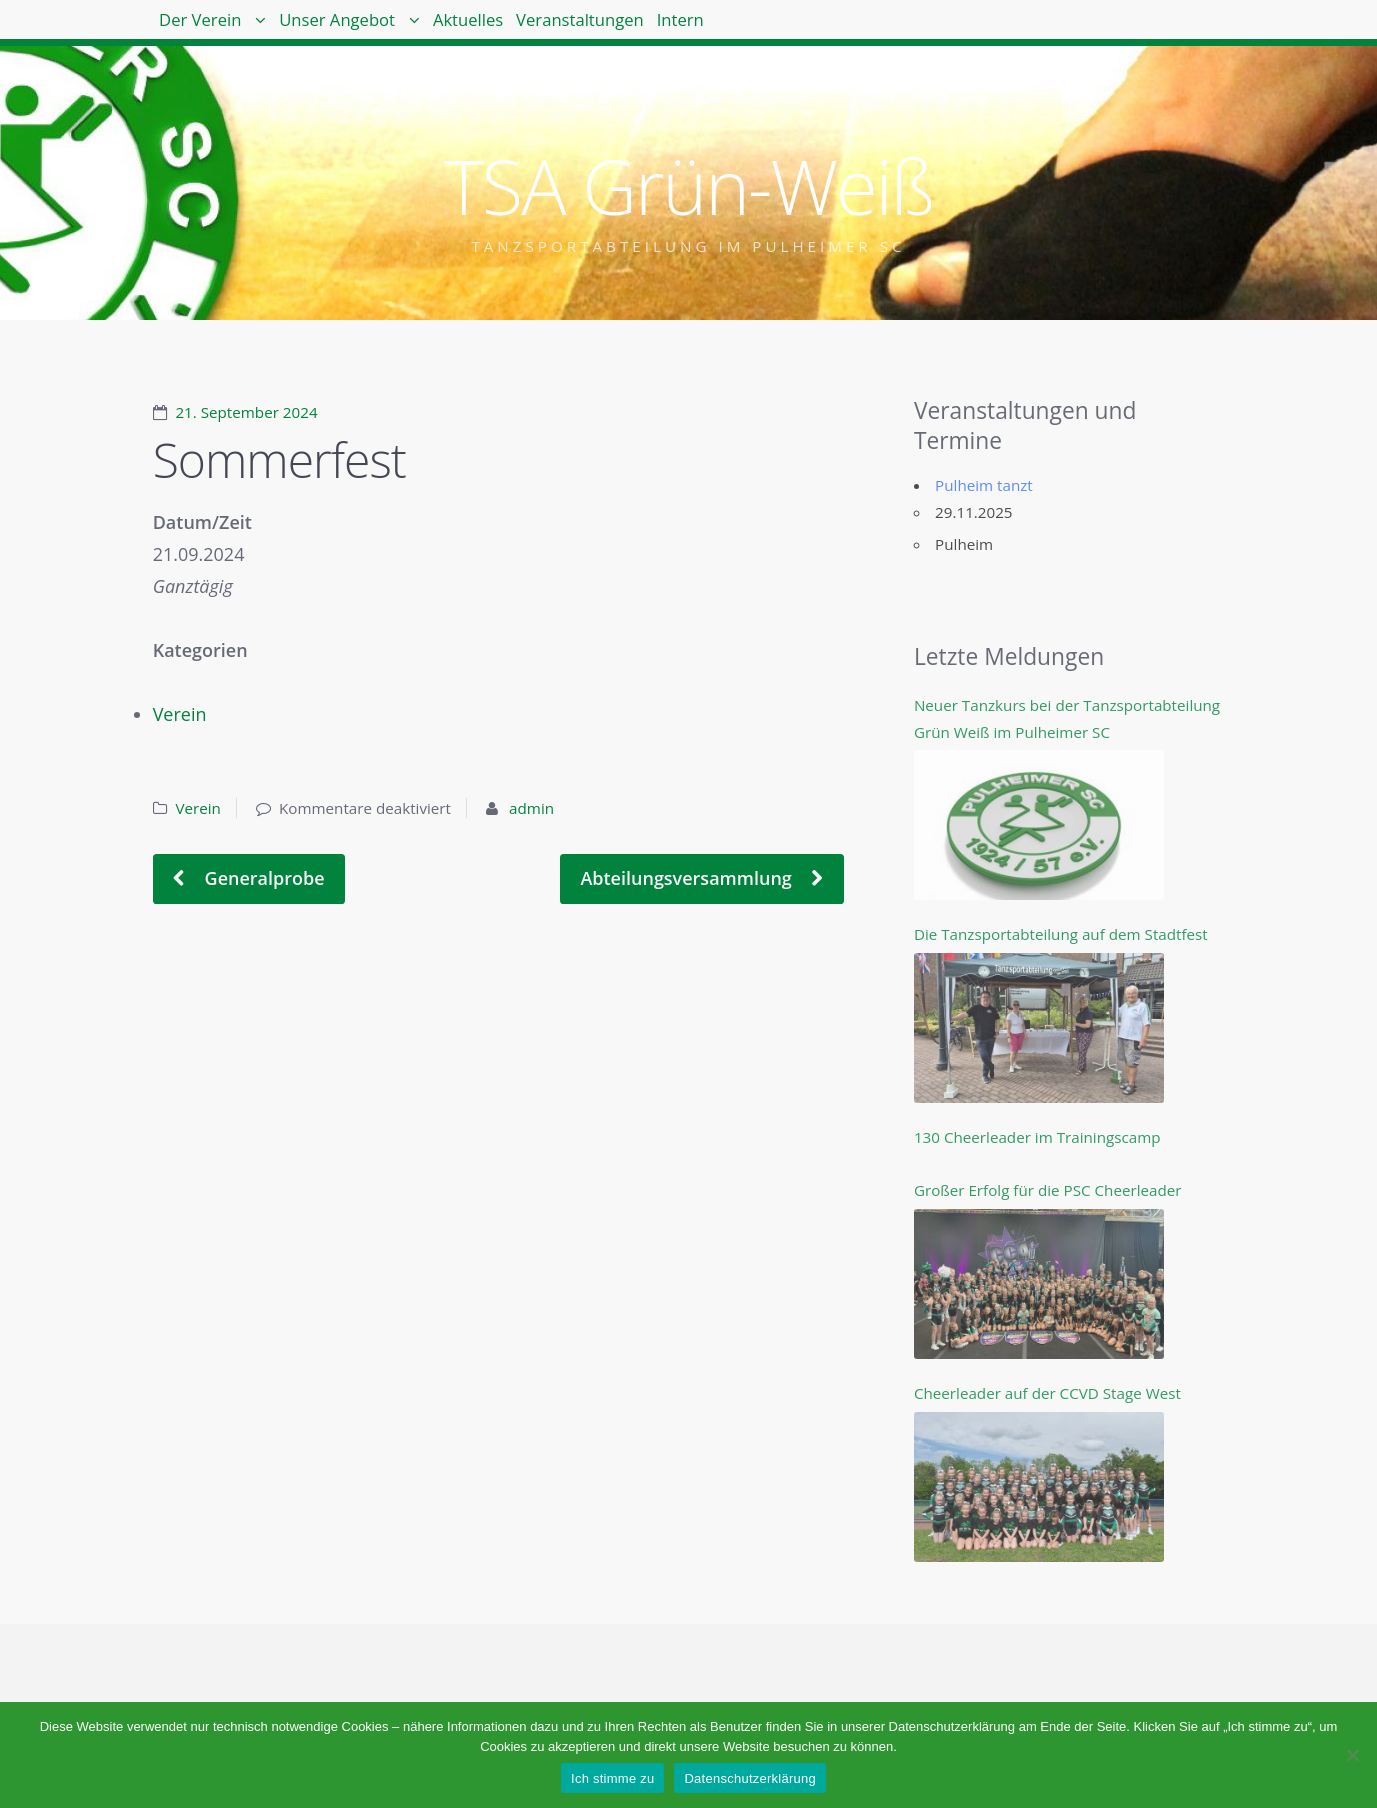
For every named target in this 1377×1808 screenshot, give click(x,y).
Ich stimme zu (612, 1778)
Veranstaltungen (708, 30)
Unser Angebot (391, 30)
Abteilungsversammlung (688, 878)
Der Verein (217, 30)
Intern (843, 30)
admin (531, 808)
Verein (180, 714)
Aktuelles (560, 30)
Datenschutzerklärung (749, 1778)
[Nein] (1352, 1755)
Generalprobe (262, 878)
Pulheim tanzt (984, 485)
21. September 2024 (246, 412)
